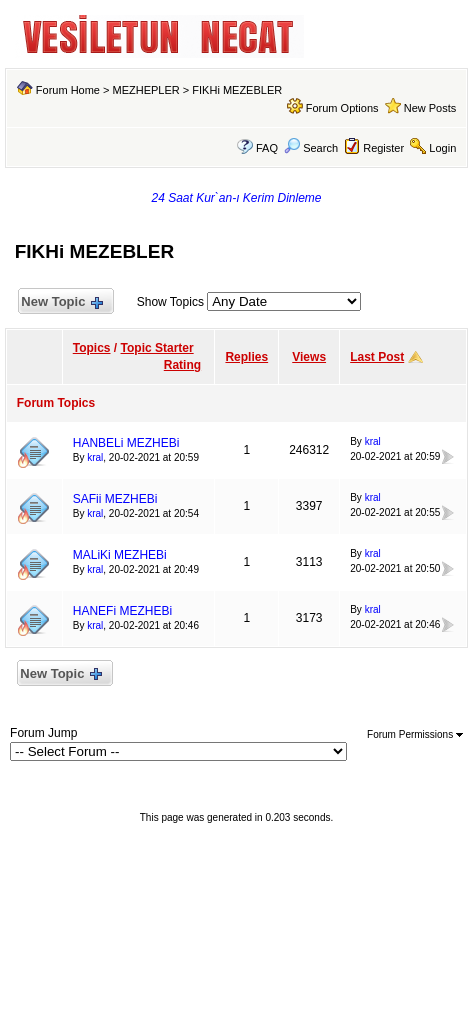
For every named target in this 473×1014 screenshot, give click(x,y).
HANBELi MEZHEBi (126, 443)
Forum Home (68, 90)
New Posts (430, 108)
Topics (92, 348)
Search (311, 148)
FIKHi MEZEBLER (237, 90)
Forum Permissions (415, 734)
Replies (246, 357)
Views (309, 357)
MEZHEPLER (146, 90)
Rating (182, 365)
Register (383, 148)
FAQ (267, 148)
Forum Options (342, 108)
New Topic (61, 302)
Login (442, 148)
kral (95, 457)
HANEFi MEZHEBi (122, 611)
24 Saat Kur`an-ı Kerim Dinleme (236, 198)
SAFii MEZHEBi (115, 499)
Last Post (377, 357)
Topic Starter (157, 348)
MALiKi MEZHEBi (120, 555)
